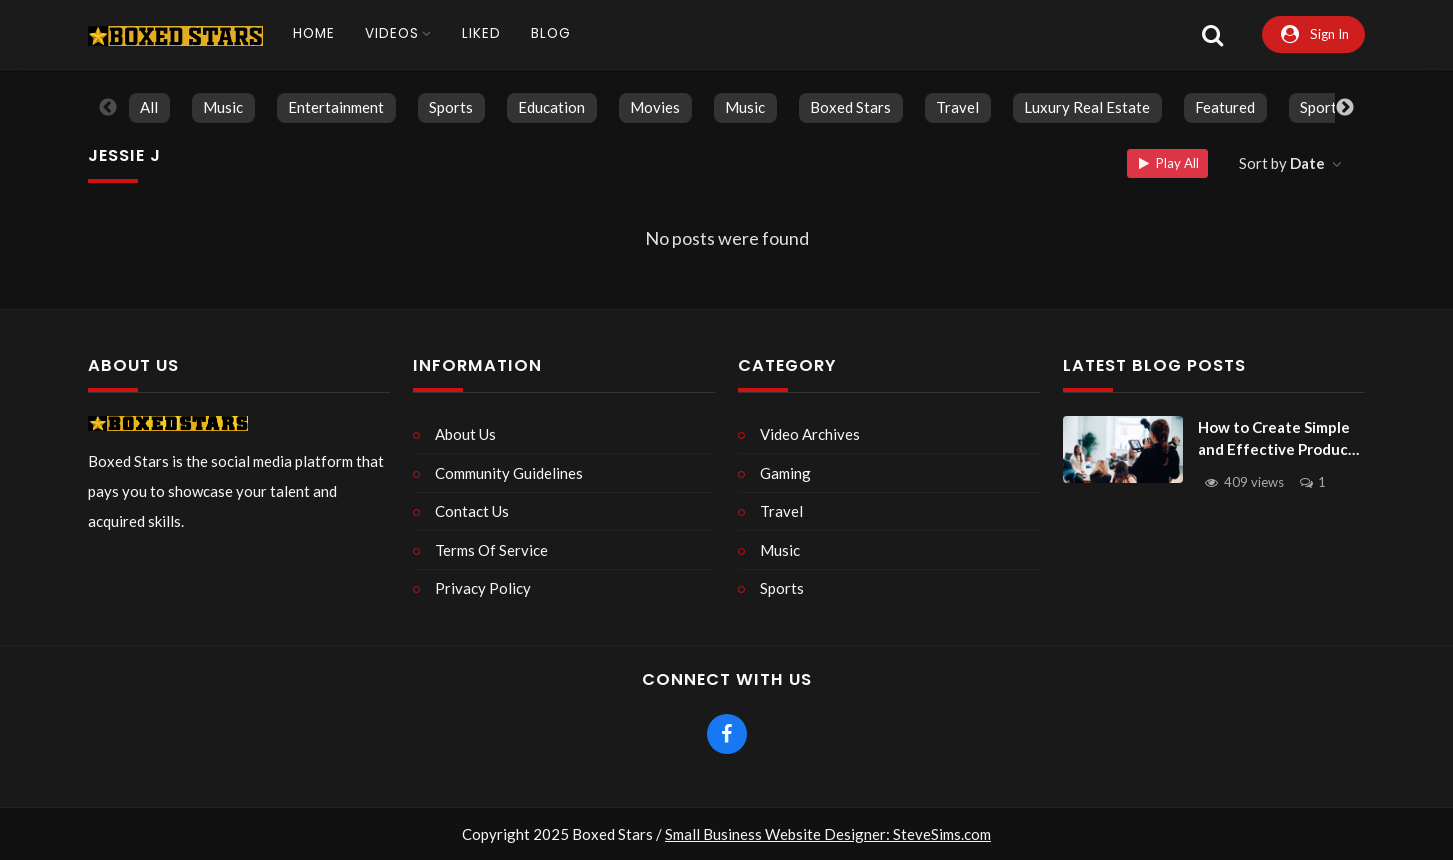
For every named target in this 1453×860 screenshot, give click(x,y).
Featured (1225, 107)
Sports (451, 107)
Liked (481, 33)
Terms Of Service (491, 550)
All (149, 107)
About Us (465, 434)
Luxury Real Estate (1087, 107)
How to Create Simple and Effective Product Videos (1276, 439)
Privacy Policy (483, 588)
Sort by (1283, 163)
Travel (957, 107)
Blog (551, 33)
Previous (108, 108)
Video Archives (810, 434)
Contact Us (472, 511)
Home (314, 33)
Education (551, 107)
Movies (655, 107)
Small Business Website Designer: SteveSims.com (828, 834)
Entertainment (336, 107)
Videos (392, 33)
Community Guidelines (509, 473)
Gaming (785, 473)
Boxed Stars (850, 107)
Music (223, 107)
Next (1345, 108)
